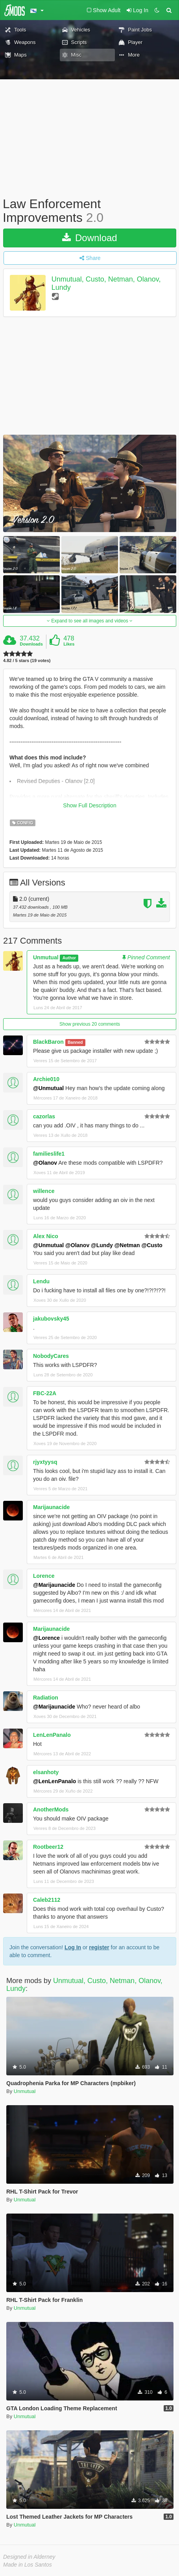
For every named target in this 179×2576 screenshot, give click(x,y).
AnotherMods (50, 1809)
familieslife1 (49, 1154)
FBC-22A (44, 1393)
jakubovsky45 (51, 1318)
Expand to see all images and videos (90, 621)
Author (69, 957)
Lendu (41, 1281)
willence (43, 1191)
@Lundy (102, 1245)
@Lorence (46, 1638)
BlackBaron (48, 1042)
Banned (75, 1042)
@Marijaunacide (54, 1585)
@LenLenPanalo (54, 1781)
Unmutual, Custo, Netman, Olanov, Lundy (84, 1984)
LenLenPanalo (52, 1735)
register (99, 1947)
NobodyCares (51, 1356)
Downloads (31, 644)
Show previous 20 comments (89, 1024)
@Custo (152, 1245)
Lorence (43, 1576)
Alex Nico (45, 1236)
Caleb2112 (46, 1900)
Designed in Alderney (29, 2557)
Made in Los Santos (27, 2564)
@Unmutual (48, 1088)
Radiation (45, 1697)
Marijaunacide (51, 1507)
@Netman (127, 1245)
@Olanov (45, 1163)
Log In (73, 1947)
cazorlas (44, 1116)
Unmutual (46, 957)
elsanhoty (46, 1772)
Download (89, 237)
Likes (68, 644)
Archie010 (46, 1079)
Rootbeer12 (48, 1847)
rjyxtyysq (45, 1462)
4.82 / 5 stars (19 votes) (26, 661)
